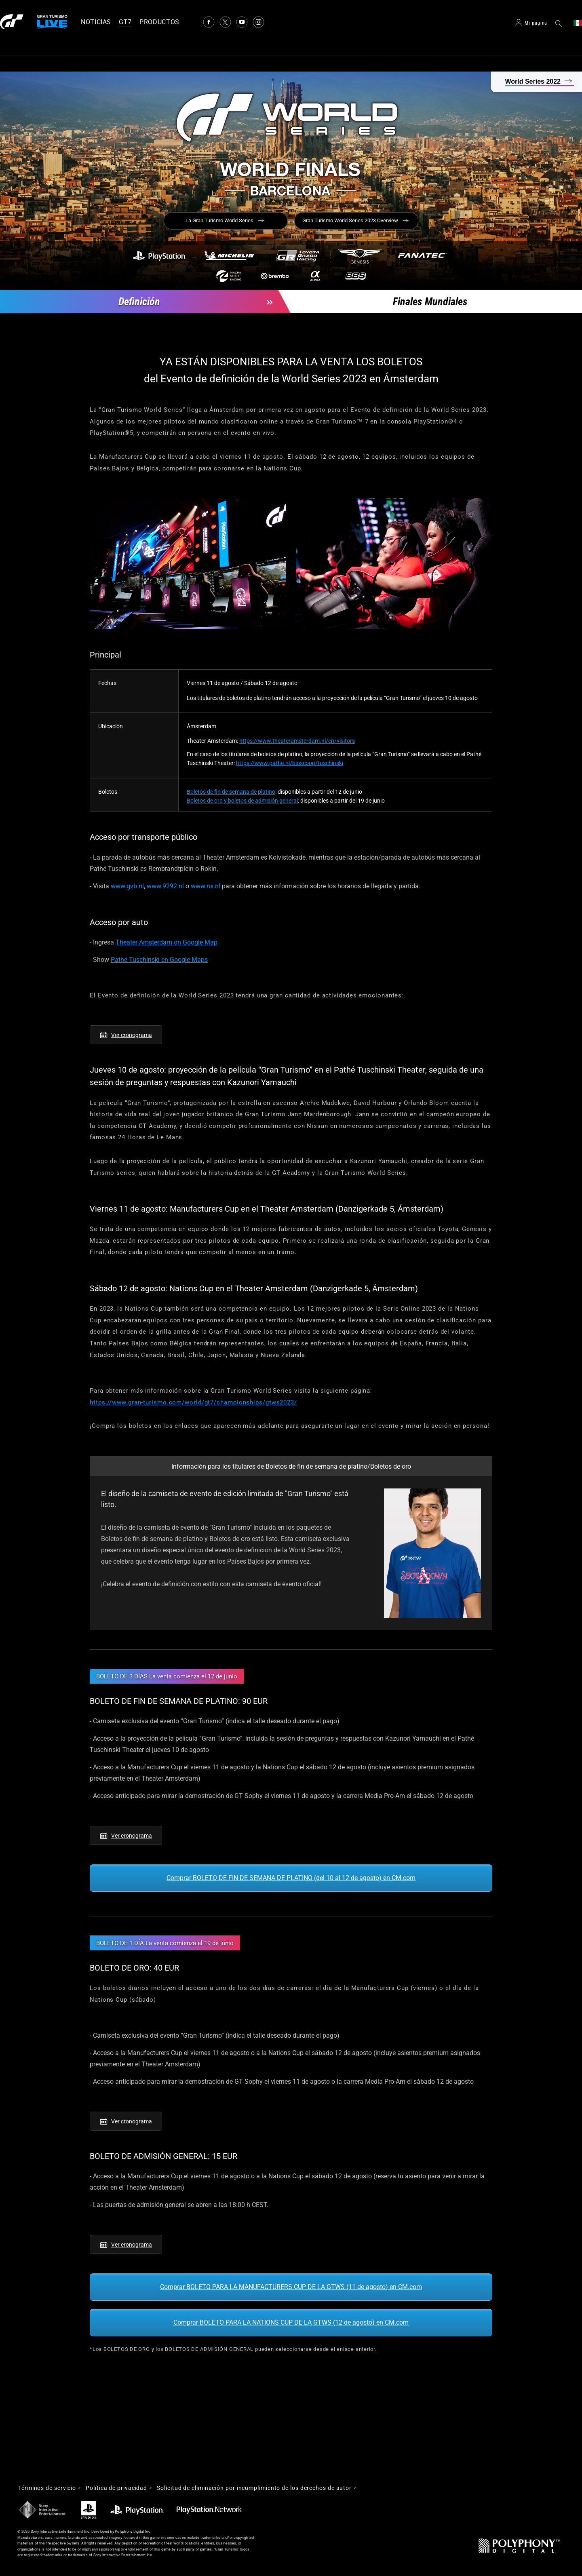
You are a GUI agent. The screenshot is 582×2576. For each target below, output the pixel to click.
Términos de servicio (47, 2488)
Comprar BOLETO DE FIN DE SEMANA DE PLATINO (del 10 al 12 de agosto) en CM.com (291, 1878)
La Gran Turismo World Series (219, 220)
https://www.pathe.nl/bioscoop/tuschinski (289, 763)
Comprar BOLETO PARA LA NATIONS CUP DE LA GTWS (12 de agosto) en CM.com (291, 2322)
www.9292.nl (165, 886)
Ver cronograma (131, 1035)
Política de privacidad (116, 2488)
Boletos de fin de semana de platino (231, 791)
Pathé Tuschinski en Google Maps (159, 959)
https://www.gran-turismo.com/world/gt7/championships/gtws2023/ (193, 1402)
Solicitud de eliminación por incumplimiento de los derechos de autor (254, 2488)
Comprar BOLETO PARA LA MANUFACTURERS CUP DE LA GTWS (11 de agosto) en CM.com (291, 2287)
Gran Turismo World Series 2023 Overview (350, 220)
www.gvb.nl (127, 886)
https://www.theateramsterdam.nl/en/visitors (297, 741)
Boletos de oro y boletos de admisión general (242, 800)
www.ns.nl (205, 886)
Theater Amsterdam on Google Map (166, 942)
